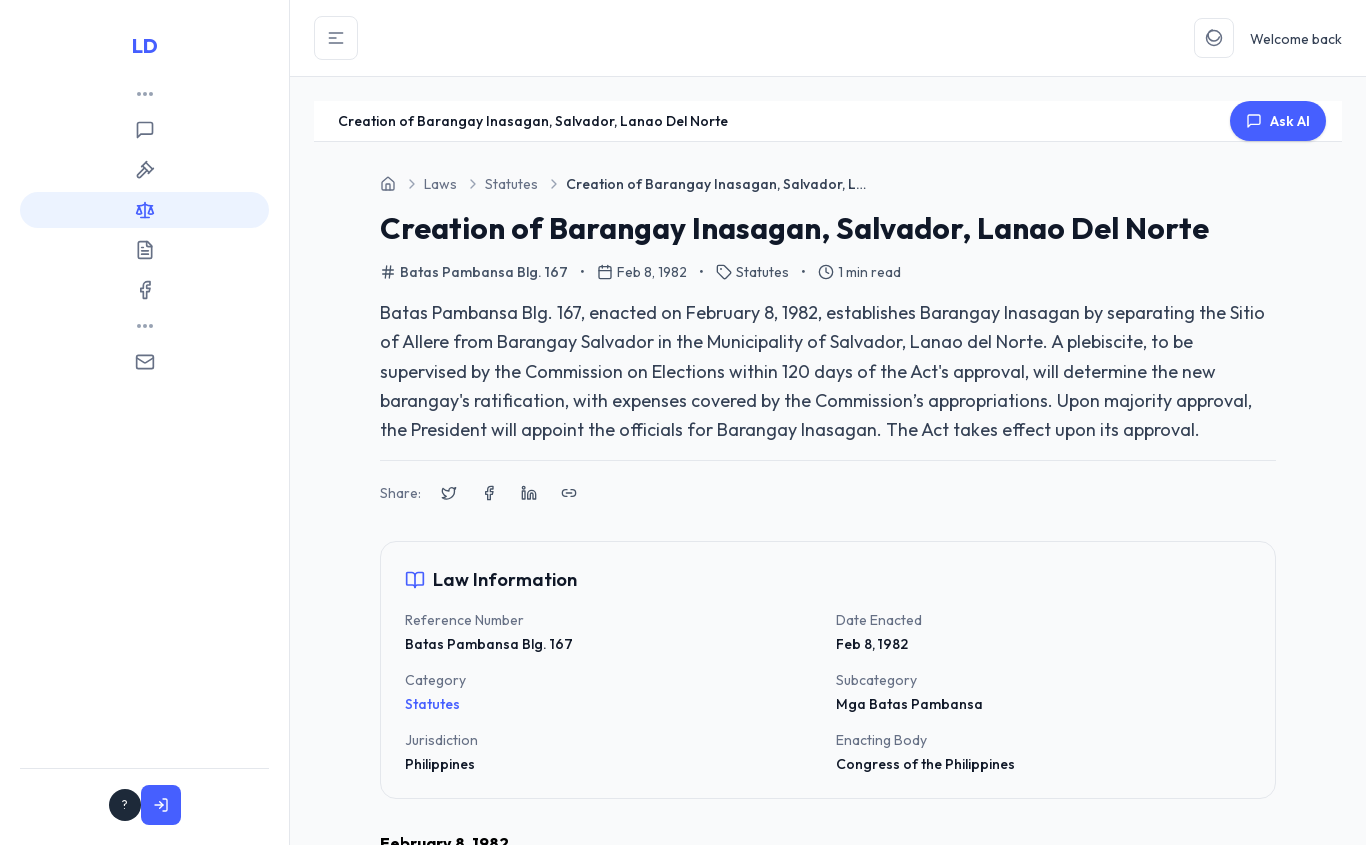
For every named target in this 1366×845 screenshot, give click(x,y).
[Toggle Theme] (1214, 38)
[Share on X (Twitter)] (449, 493)
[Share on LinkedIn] (529, 493)
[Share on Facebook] (489, 493)
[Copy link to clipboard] (569, 493)
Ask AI (1278, 121)
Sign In (223, 805)
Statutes (432, 704)
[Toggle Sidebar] (336, 38)
